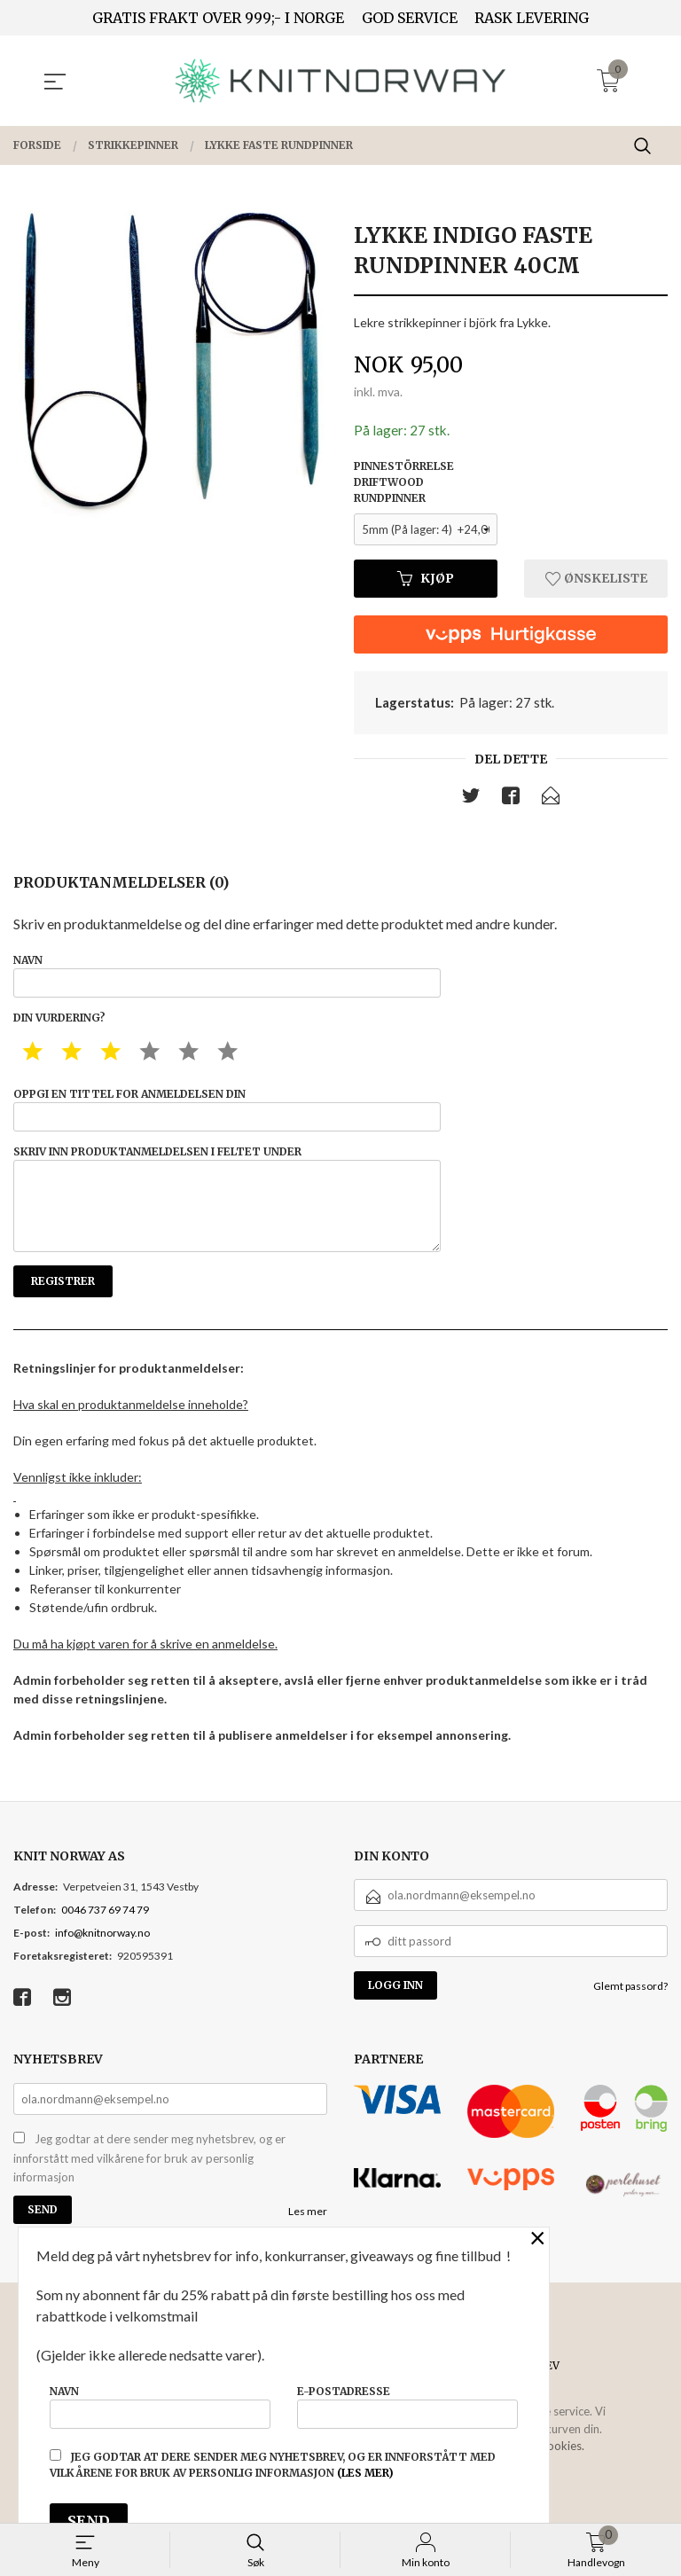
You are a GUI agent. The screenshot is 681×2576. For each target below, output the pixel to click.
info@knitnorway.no (102, 1954)
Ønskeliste (596, 579)
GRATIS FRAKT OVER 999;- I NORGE (218, 18)
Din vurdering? (59, 1023)
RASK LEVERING (531, 18)
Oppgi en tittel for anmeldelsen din (227, 1116)
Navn (227, 978)
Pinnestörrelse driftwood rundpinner (404, 482)
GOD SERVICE (410, 18)
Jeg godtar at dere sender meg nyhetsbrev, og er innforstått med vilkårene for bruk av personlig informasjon (149, 2180)
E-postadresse (407, 2403)
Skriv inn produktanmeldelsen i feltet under (227, 1214)
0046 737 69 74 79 (105, 1931)
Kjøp (425, 579)
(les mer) (365, 2472)
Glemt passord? (630, 2008)
